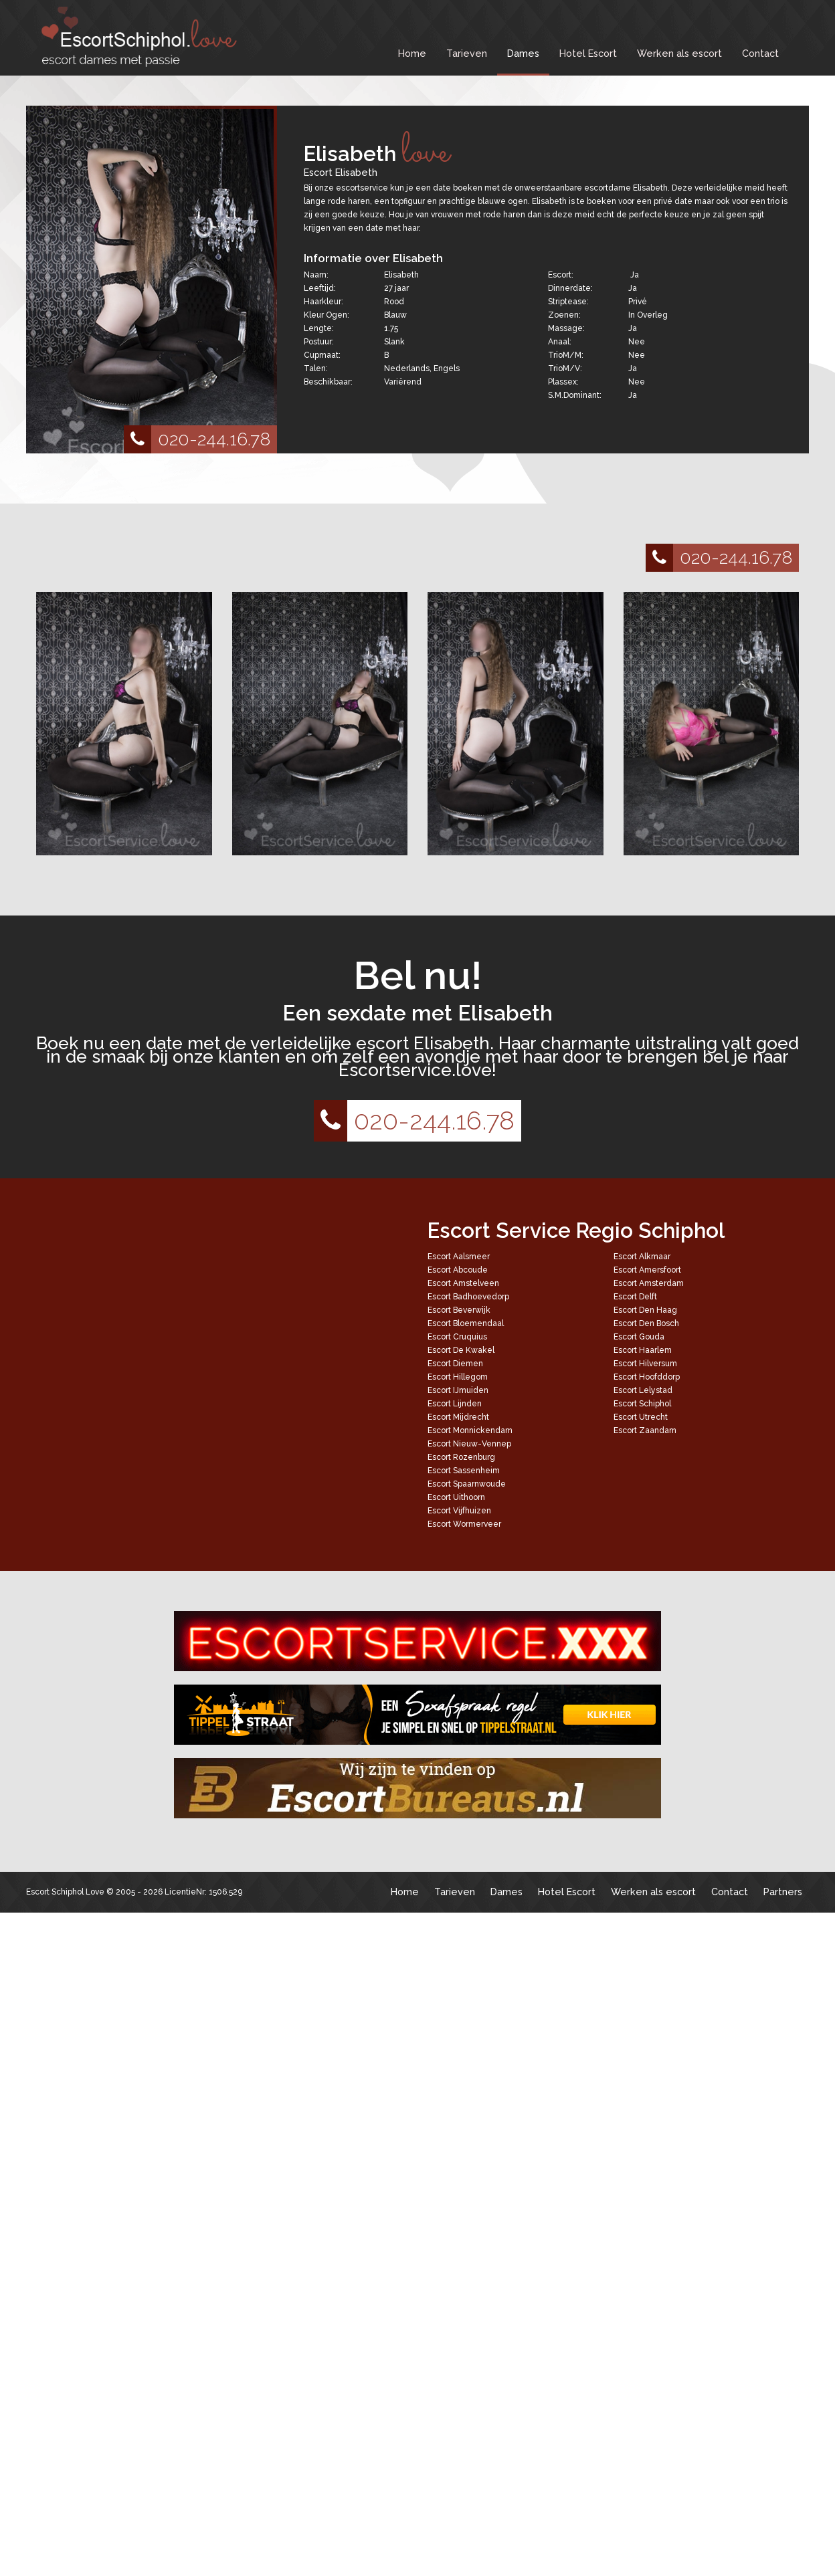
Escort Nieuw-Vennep (469, 1443)
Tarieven (466, 53)
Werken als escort (679, 53)
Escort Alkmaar (642, 1256)
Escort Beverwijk (459, 1310)
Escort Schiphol (642, 1403)
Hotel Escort (588, 53)
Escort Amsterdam (649, 1283)
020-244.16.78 (197, 439)
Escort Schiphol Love (65, 1892)
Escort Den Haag (645, 1310)
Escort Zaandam (645, 1430)
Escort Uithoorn (456, 1497)
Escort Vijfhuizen (459, 1510)
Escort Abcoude (458, 1270)
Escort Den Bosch (646, 1323)
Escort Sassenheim (464, 1470)
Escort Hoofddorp (647, 1377)
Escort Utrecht (641, 1417)
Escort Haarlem (643, 1350)
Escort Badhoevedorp (468, 1296)
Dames (523, 53)
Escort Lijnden (455, 1403)
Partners (782, 1891)
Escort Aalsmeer (459, 1256)
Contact (760, 53)
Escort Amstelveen (463, 1283)
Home (412, 53)
